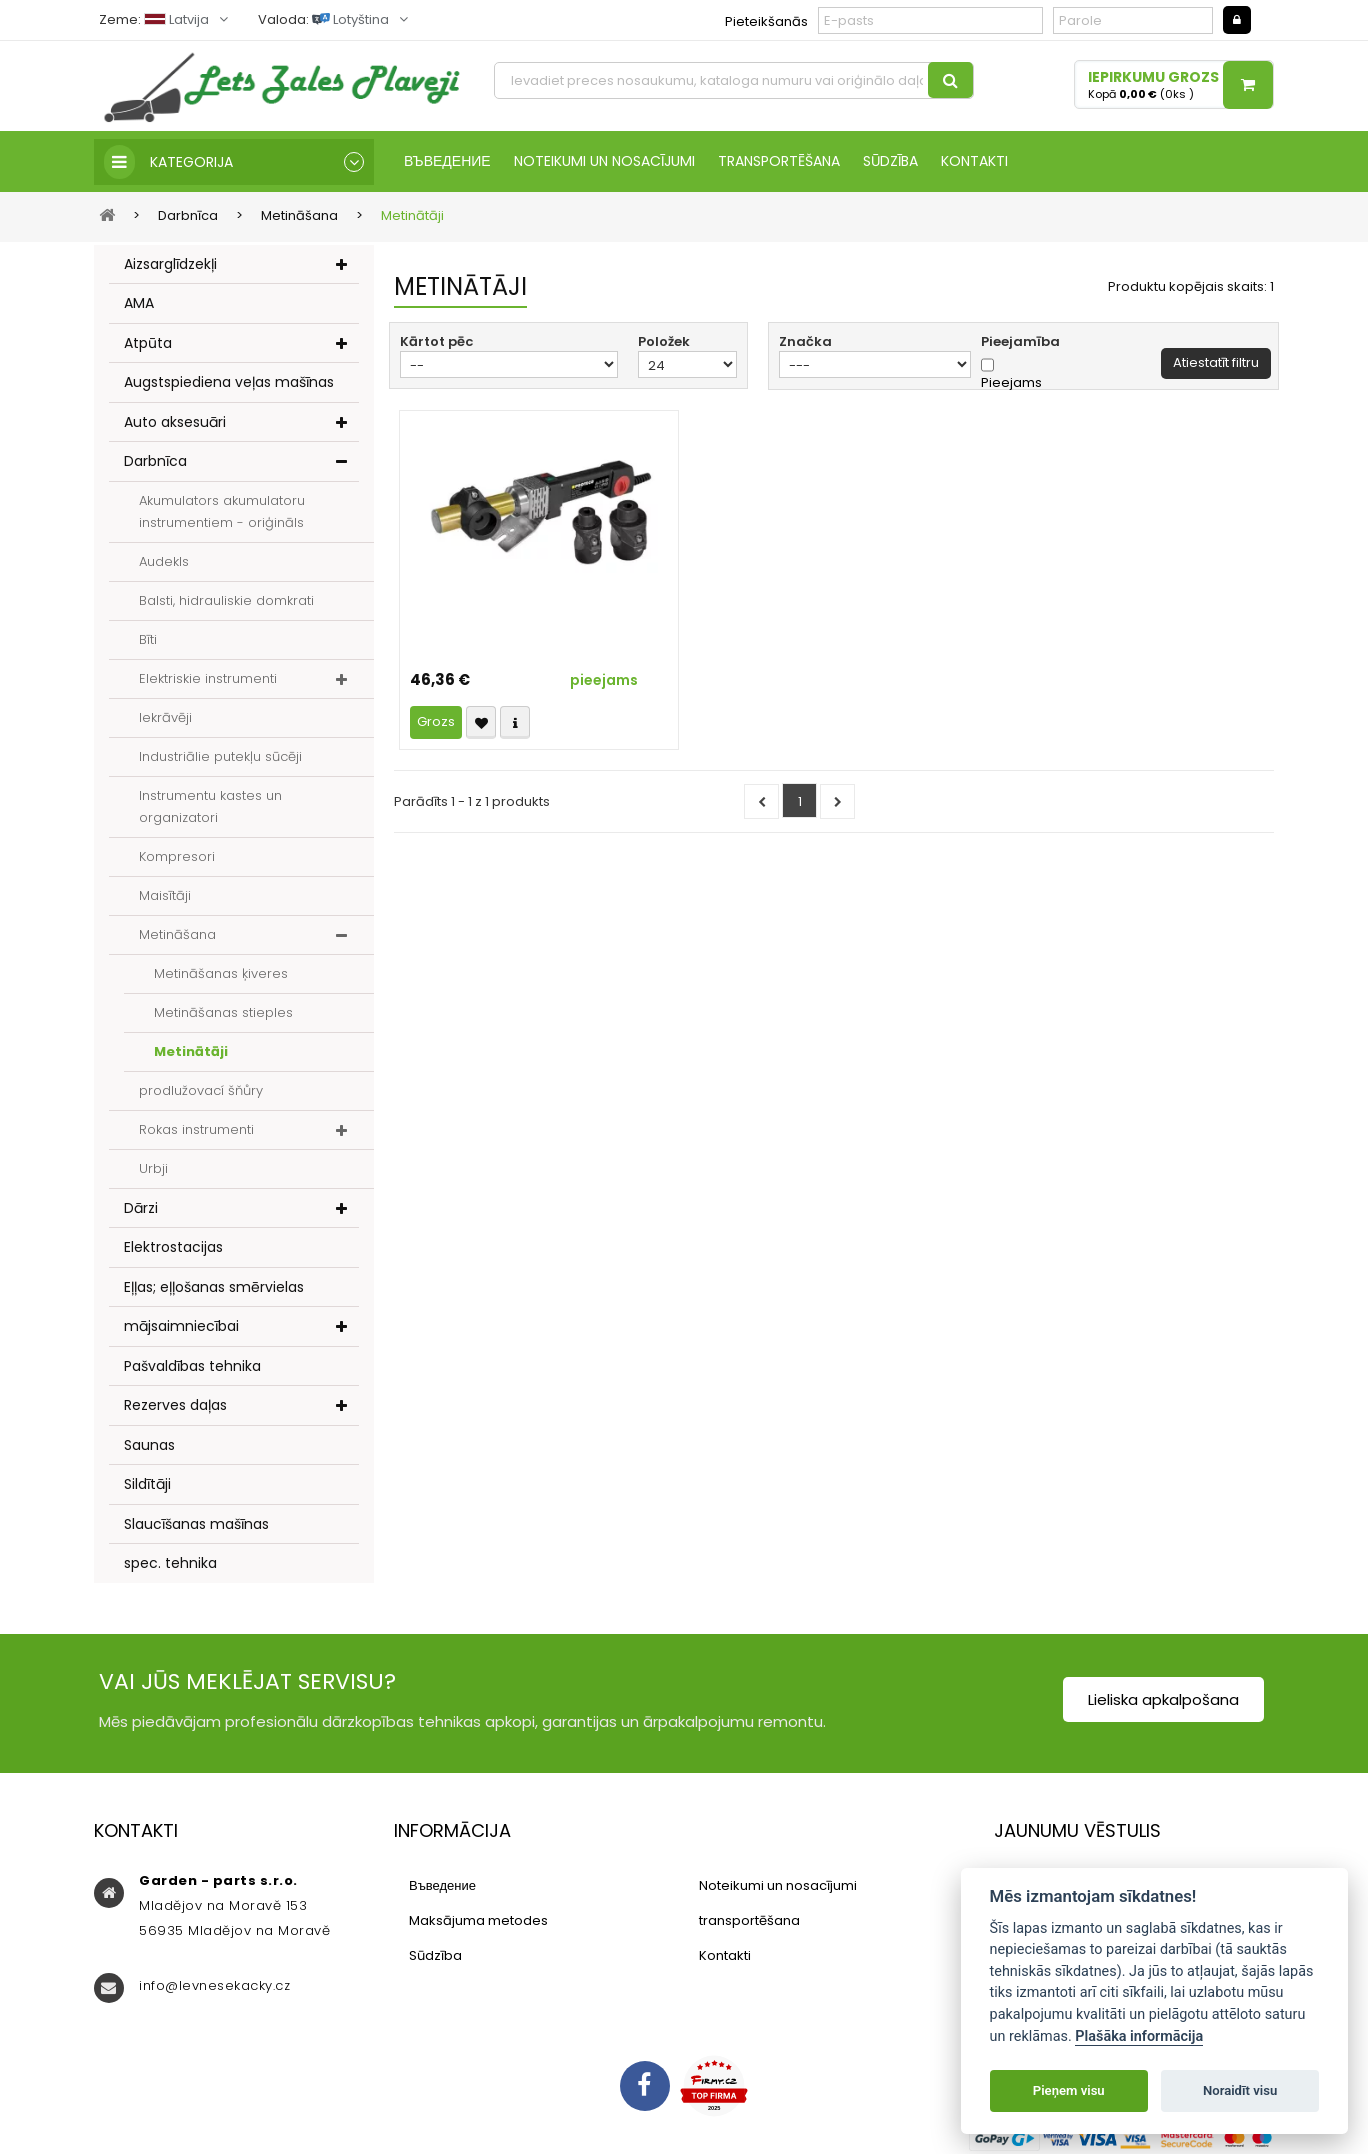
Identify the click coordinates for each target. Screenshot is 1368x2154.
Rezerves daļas (175, 1405)
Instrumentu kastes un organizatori (210, 806)
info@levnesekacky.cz (214, 1985)
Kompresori (177, 856)
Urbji (153, 1168)
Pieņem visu (1069, 2090)
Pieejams (1011, 383)
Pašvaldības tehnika (192, 1366)
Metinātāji (191, 1051)
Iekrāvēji (165, 717)
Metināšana (177, 934)
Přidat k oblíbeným (481, 722)
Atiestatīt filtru (1216, 362)
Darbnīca (155, 461)
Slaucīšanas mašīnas (196, 1524)
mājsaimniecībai (181, 1326)
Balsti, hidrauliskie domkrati (226, 600)
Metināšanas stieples (223, 1012)
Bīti (148, 639)
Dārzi (141, 1208)
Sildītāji (147, 1484)
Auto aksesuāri (175, 422)
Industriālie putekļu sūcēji (220, 756)
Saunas (149, 1445)
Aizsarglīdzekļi (170, 264)
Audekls (164, 561)
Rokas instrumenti (196, 1129)
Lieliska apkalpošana (1163, 1699)
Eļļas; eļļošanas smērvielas (214, 1287)
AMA (139, 303)
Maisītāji (165, 895)
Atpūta (148, 343)
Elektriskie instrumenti (208, 678)
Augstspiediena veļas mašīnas (229, 382)
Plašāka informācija (1139, 2036)
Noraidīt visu (1240, 2090)
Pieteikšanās (766, 21)
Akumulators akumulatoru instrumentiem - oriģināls (222, 511)
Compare (515, 722)
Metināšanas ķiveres (221, 973)
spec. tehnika (170, 1563)
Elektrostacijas (173, 1247)
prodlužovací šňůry (201, 1090)
